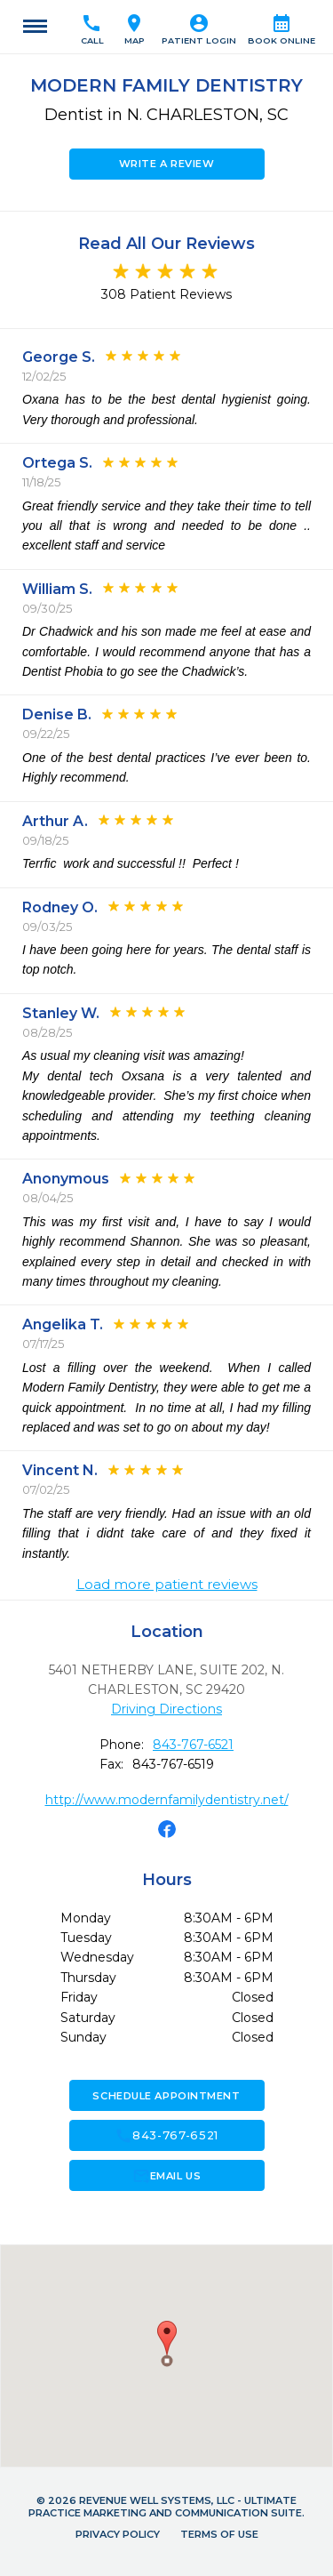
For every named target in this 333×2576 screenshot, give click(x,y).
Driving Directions (166, 1709)
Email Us (166, 2176)
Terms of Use (219, 2534)
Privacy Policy (117, 2534)
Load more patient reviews (167, 1585)
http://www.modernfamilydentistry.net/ (167, 1800)
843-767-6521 (193, 1745)
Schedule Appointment (166, 2096)
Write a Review (167, 163)
